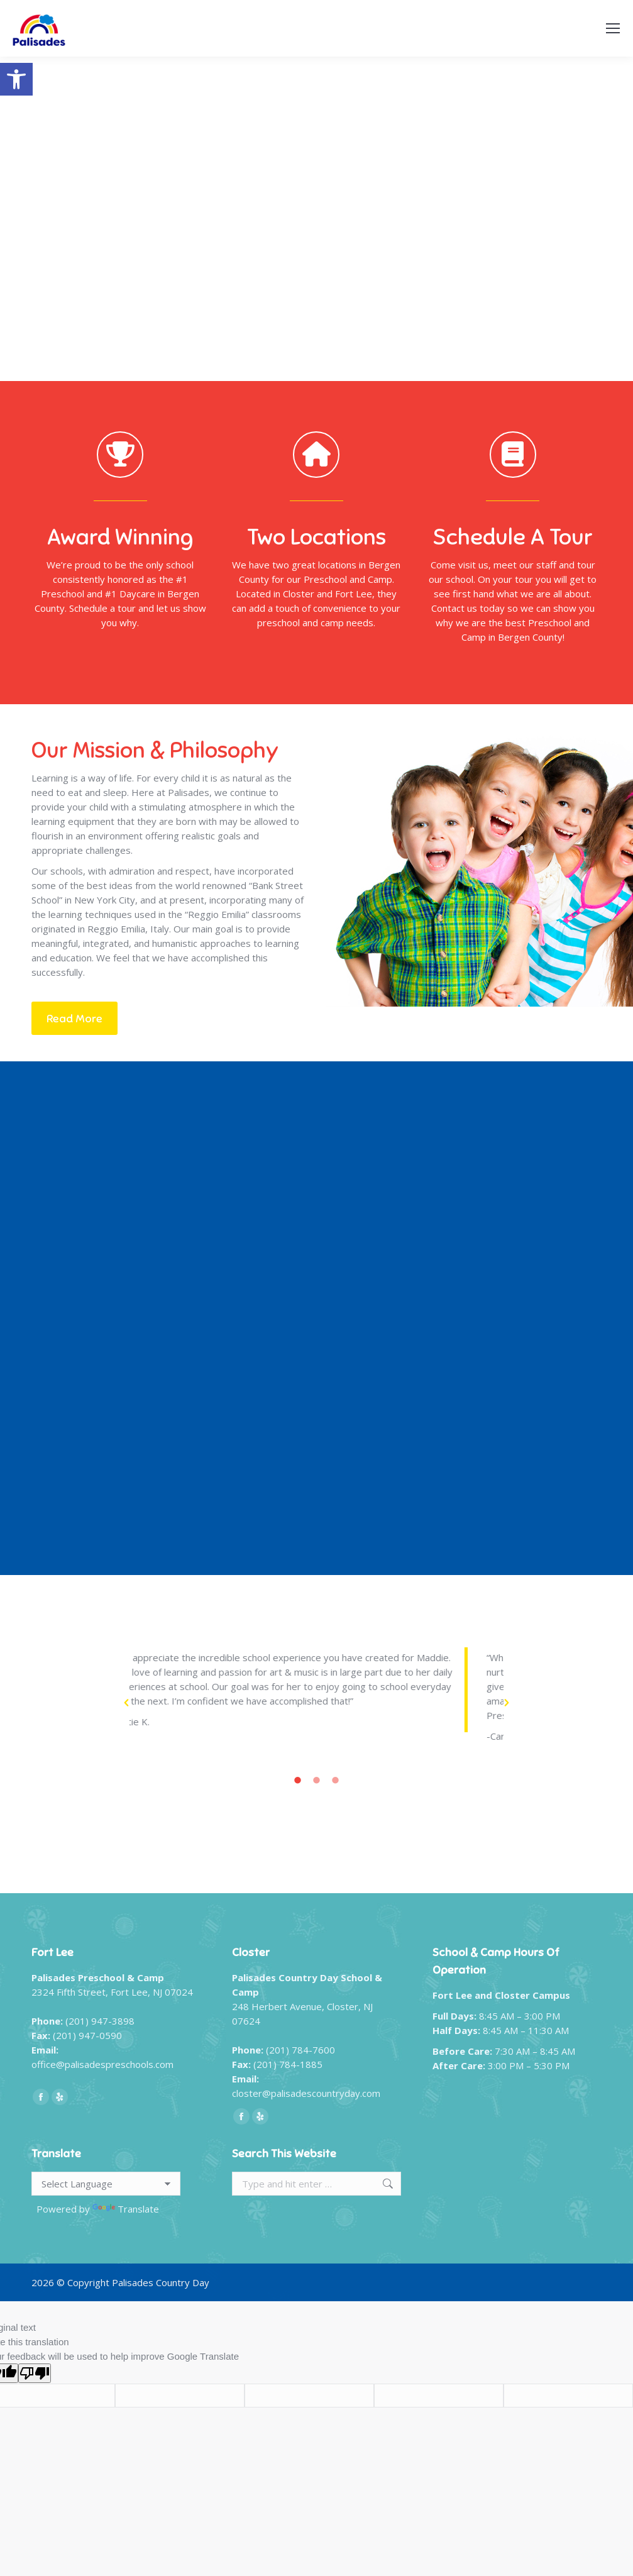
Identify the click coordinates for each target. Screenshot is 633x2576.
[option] (316, 1688)
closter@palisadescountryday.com (306, 2093)
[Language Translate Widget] (105, 2184)
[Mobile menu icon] (612, 28)
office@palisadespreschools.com (102, 2064)
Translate (125, 2209)
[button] (16, 79)
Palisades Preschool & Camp (97, 1977)
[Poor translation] (34, 2373)
